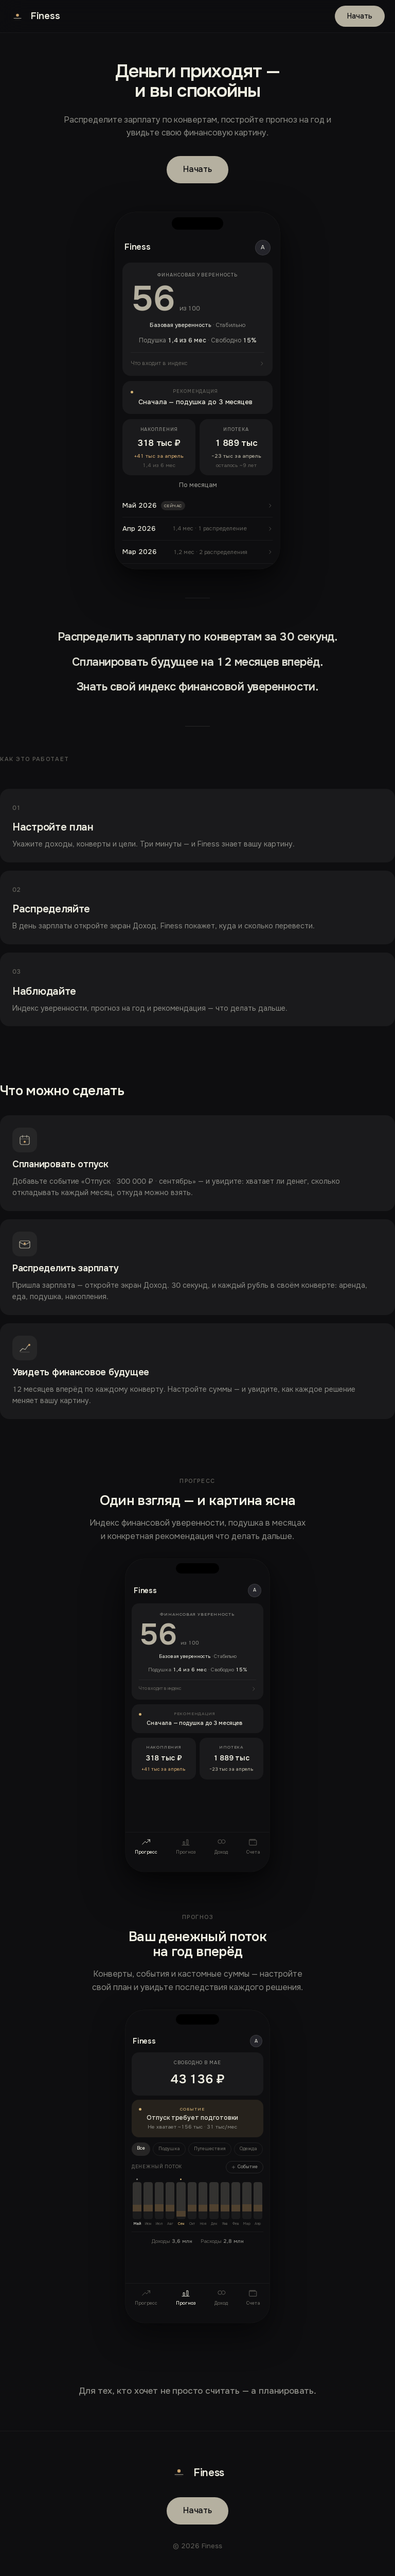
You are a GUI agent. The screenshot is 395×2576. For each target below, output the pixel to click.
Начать (359, 16)
